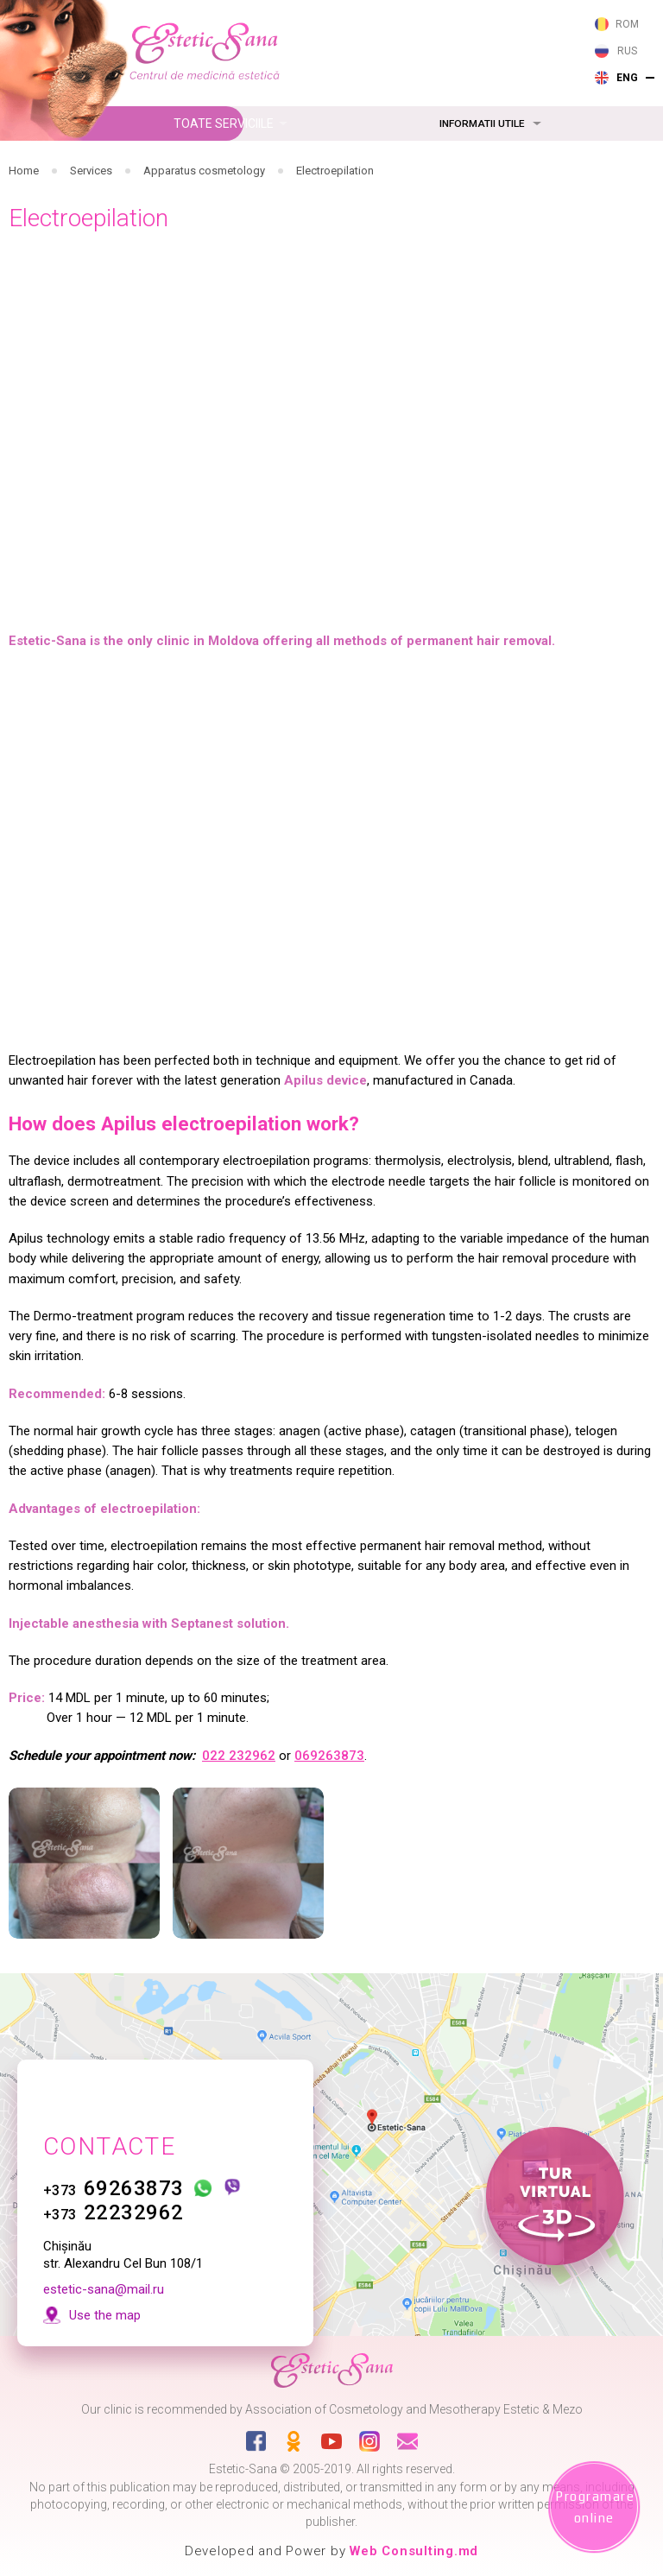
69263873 (113, 2139)
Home (24, 170)
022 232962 (238, 1755)
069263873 (329, 1755)
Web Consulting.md (414, 2551)
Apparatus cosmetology (204, 170)
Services (91, 170)
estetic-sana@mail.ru (103, 2240)
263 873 (347, 21)
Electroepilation (335, 170)
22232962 (113, 2163)
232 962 (347, 45)
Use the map (105, 2266)
